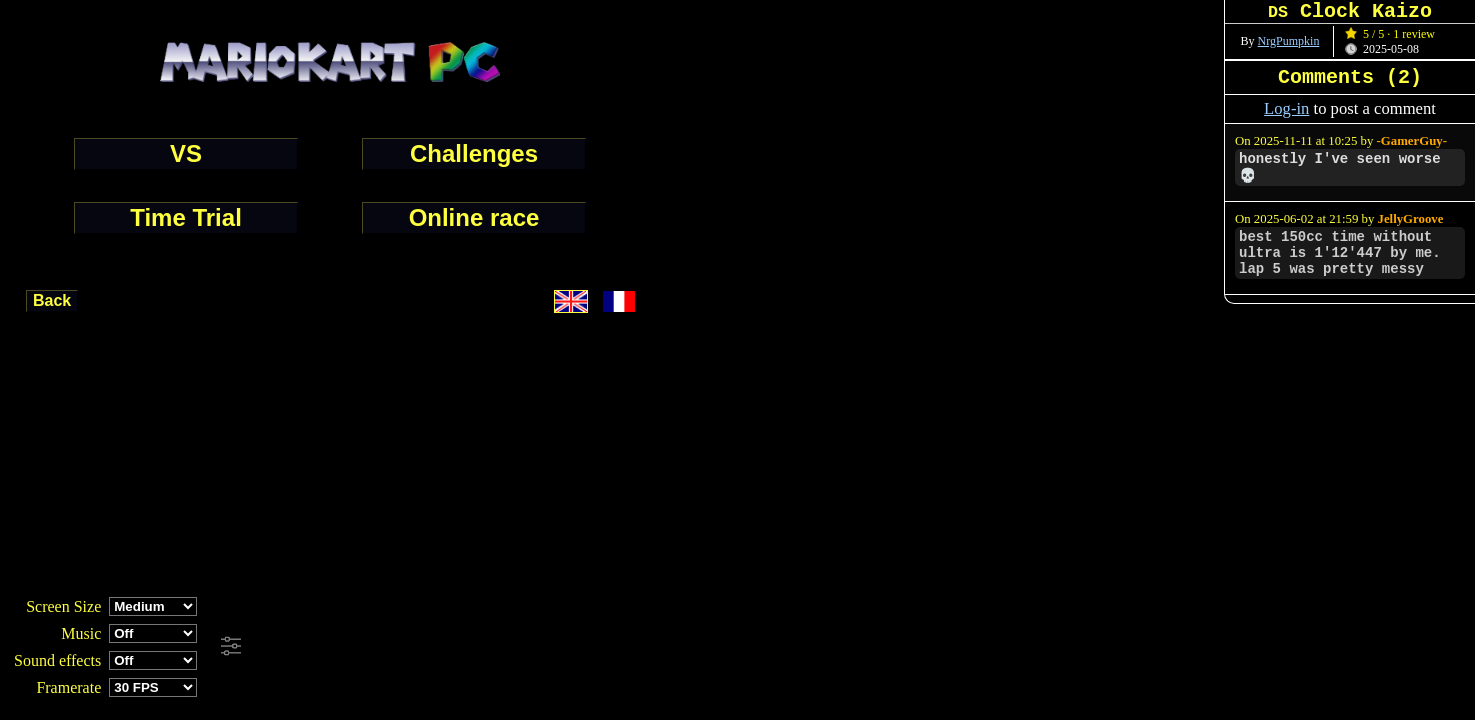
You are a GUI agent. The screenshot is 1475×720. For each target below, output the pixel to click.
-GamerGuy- (1412, 141)
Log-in (1286, 108)
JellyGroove (1411, 219)
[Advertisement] (544, 647)
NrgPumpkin (1289, 41)
